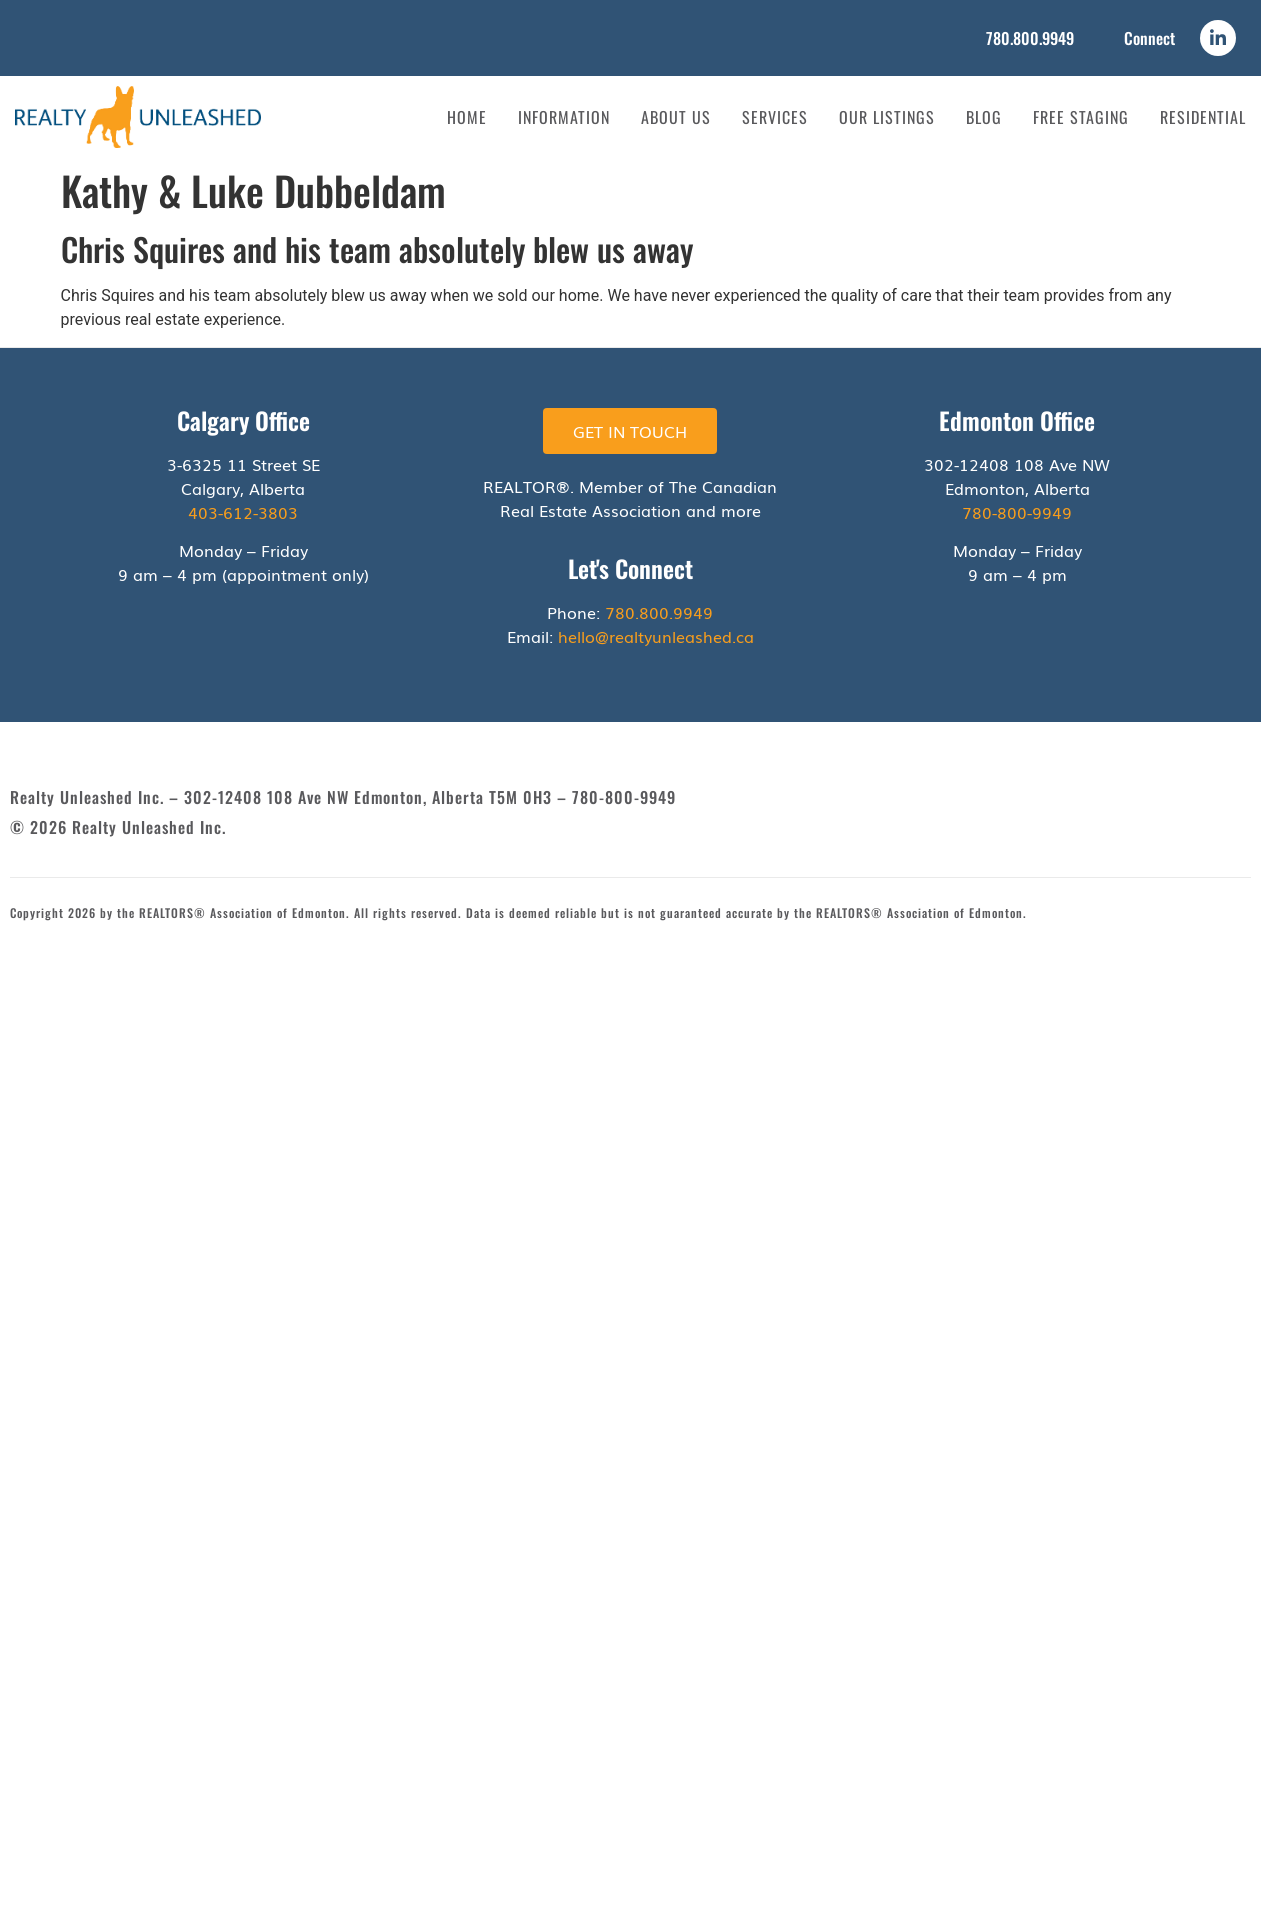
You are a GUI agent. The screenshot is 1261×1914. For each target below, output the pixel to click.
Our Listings (887, 117)
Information (564, 117)
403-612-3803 (243, 512)
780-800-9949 (1017, 512)
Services (775, 117)
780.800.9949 (1030, 38)
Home (467, 117)
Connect (1149, 38)
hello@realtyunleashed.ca (656, 636)
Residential (1203, 117)
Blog (984, 117)
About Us (676, 117)
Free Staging (1081, 117)
